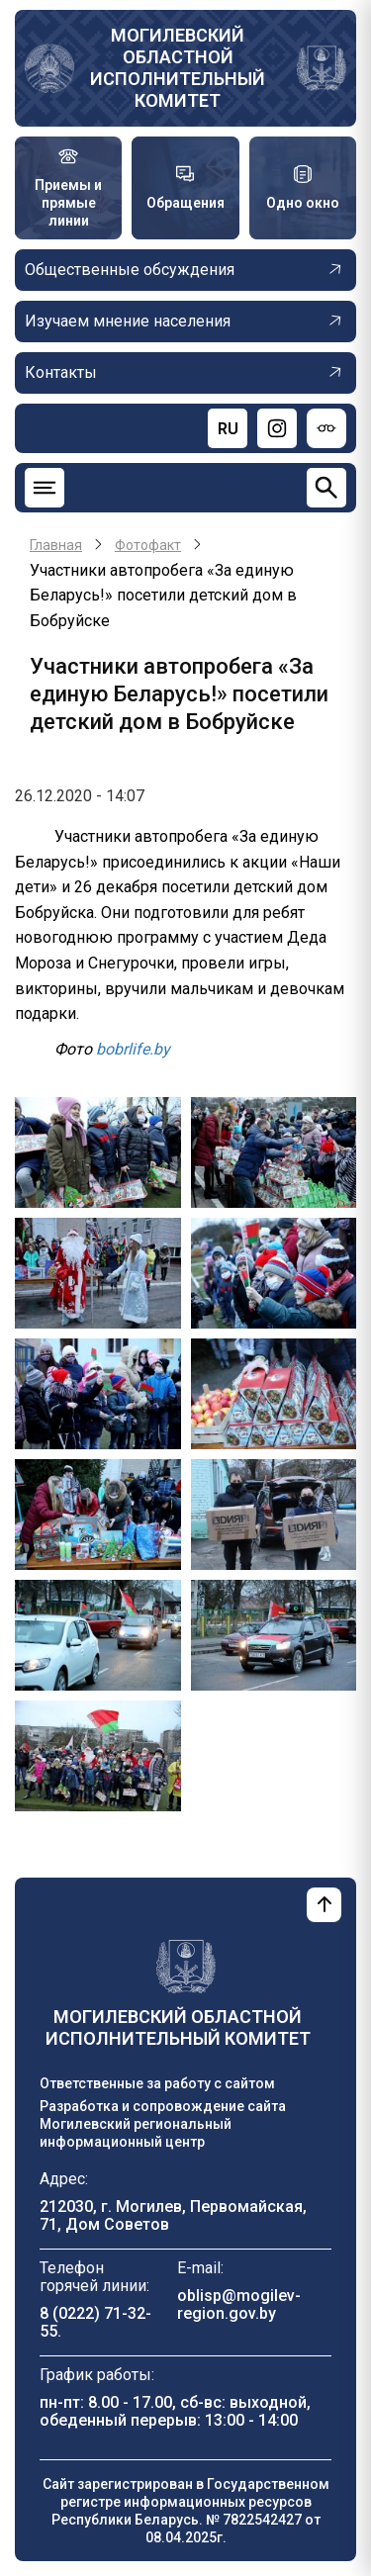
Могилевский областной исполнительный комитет (177, 68)
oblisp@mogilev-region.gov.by (239, 2304)
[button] (98, 1152)
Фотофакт (148, 545)
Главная (56, 545)
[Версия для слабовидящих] (326, 428)
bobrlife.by (133, 1049)
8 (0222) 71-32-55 (95, 2322)
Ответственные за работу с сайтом (157, 2083)
